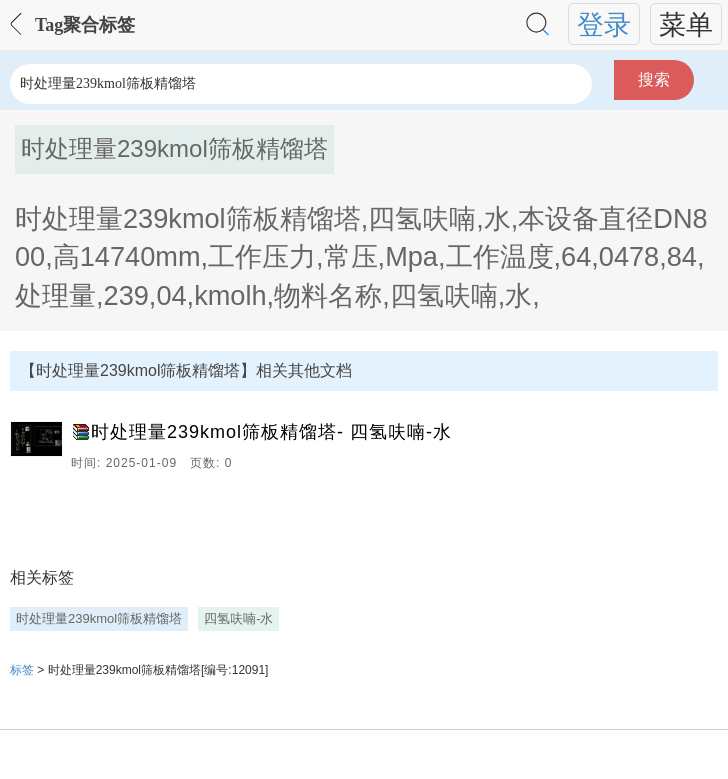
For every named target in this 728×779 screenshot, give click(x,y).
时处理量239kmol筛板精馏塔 (99, 618)
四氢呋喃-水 (238, 618)
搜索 (654, 79)
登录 (604, 24)
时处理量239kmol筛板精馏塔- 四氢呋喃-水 (271, 432)
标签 (22, 670)
